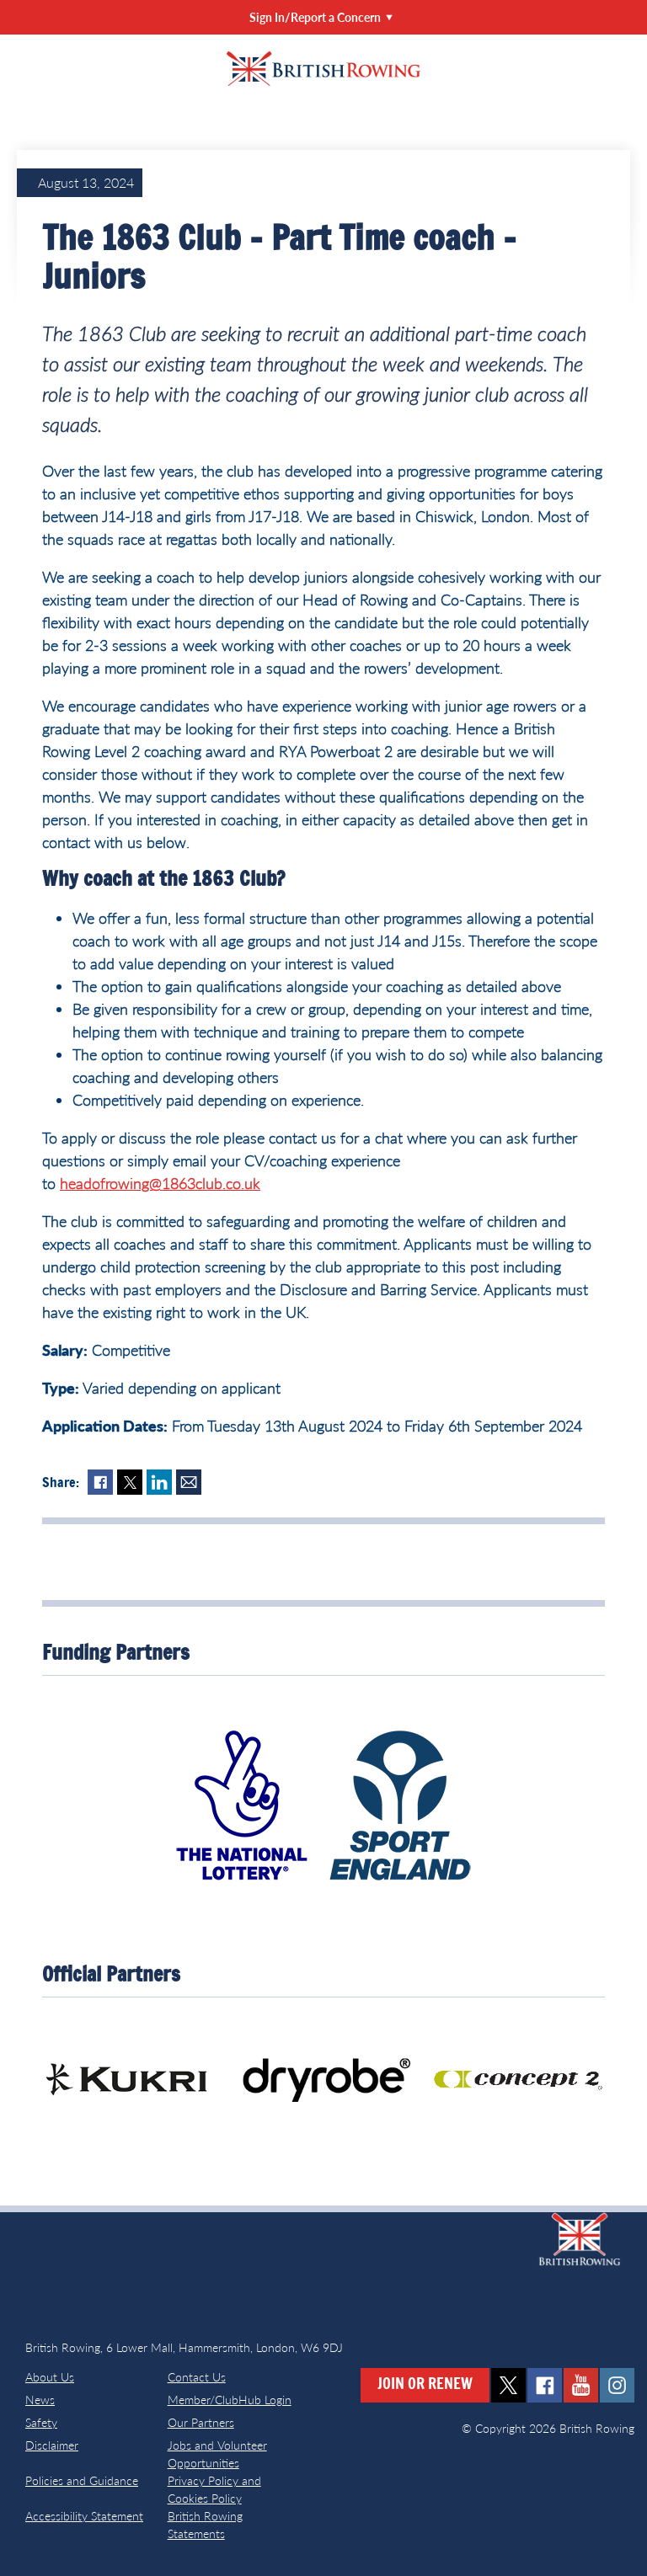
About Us (49, 2377)
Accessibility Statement (84, 2516)
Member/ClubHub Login (229, 2399)
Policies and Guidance (81, 2480)
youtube (581, 2385)
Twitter (129, 1482)
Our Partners (201, 2422)
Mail (188, 1482)
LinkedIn (159, 1482)
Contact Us (197, 2377)
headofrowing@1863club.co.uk (160, 1183)
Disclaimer (51, 2445)
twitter (508, 2385)
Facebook (100, 1482)
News (40, 2399)
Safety (41, 2422)
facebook (544, 2385)
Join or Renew (425, 2384)
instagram (617, 2385)
